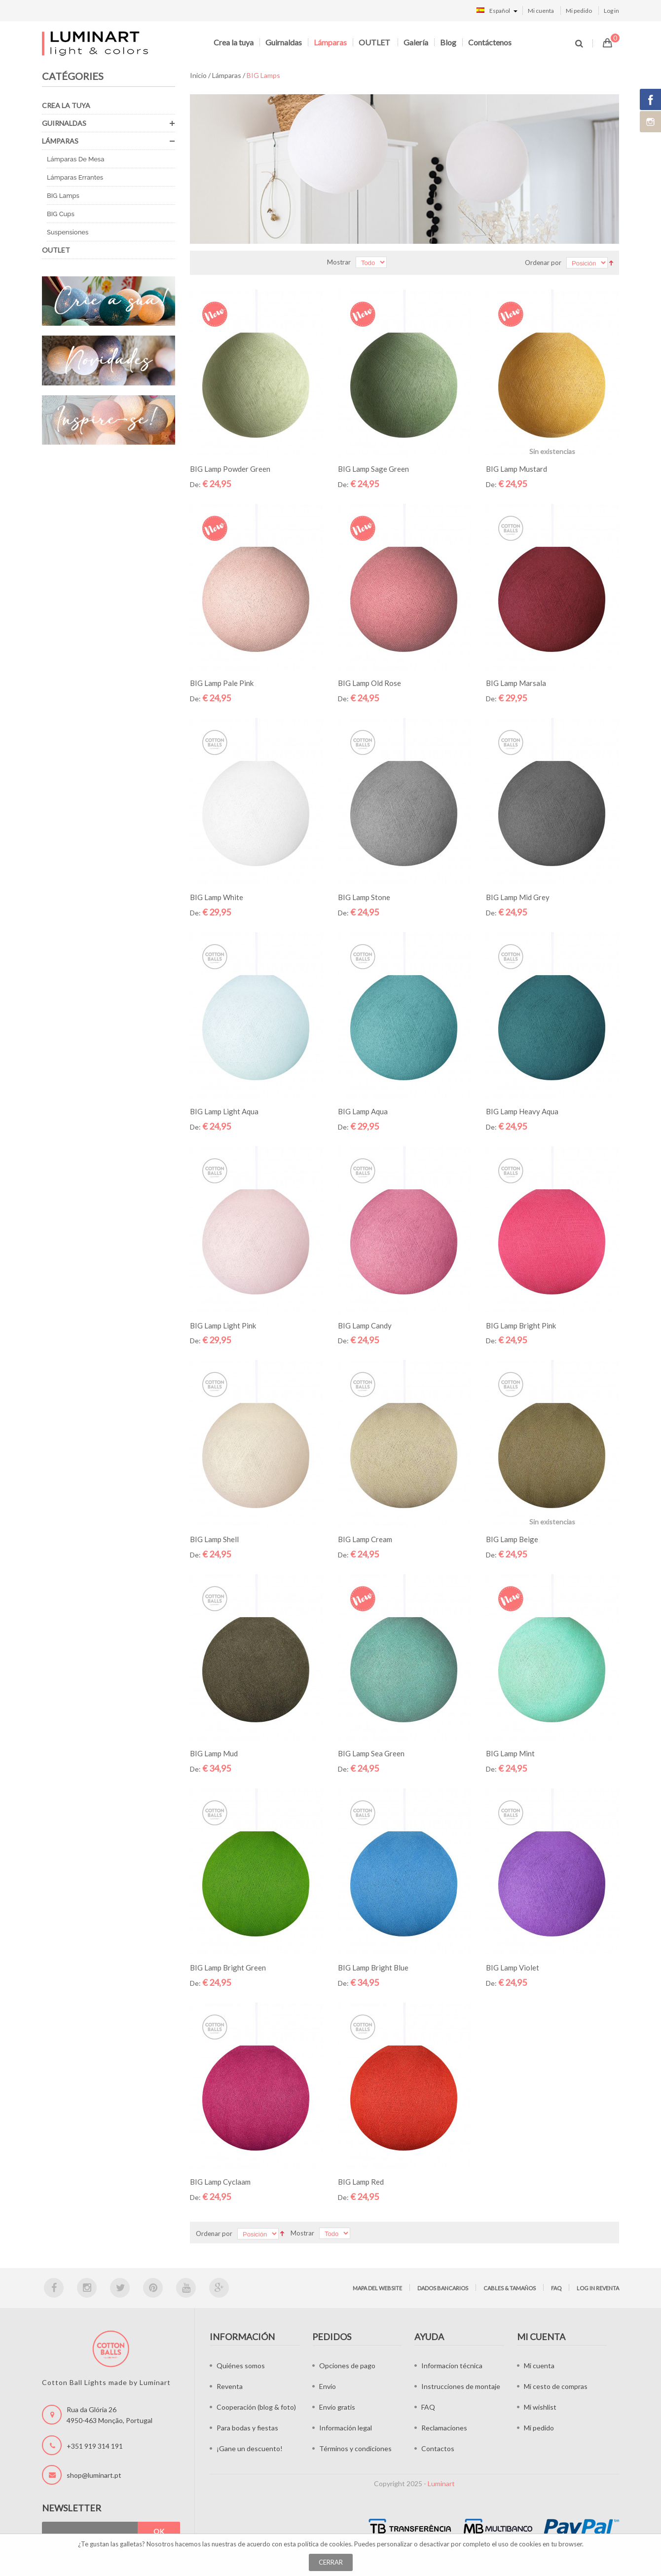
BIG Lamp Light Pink (223, 1325)
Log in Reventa (598, 2288)
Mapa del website (377, 2288)
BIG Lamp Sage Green (373, 468)
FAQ (556, 2288)
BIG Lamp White (216, 897)
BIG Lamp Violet (512, 1967)
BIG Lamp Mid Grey (518, 897)
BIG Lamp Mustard (516, 468)
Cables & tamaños (509, 2288)
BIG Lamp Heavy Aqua (522, 1111)
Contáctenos (490, 42)
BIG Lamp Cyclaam (220, 2181)
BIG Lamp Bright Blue (373, 1967)
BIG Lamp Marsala (516, 683)
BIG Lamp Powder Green (230, 468)
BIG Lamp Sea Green (371, 1753)
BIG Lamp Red (361, 2181)
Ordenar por (543, 262)
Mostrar (339, 262)
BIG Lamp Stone (364, 897)
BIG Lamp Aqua (363, 1111)
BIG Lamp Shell (214, 1539)
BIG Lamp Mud (214, 1753)
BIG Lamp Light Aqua (224, 1111)
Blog (448, 42)
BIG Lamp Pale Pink (222, 683)
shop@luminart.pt (94, 2475)
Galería (416, 42)
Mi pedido (579, 10)
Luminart (441, 2483)
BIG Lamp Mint (510, 1753)
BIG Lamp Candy (365, 1325)
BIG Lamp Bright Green (228, 1967)
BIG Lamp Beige (512, 1539)
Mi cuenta (541, 10)
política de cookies (324, 2544)
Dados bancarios (442, 2288)
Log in (611, 10)
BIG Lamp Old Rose (369, 683)
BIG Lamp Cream (365, 1539)
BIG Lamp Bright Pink (521, 1325)
